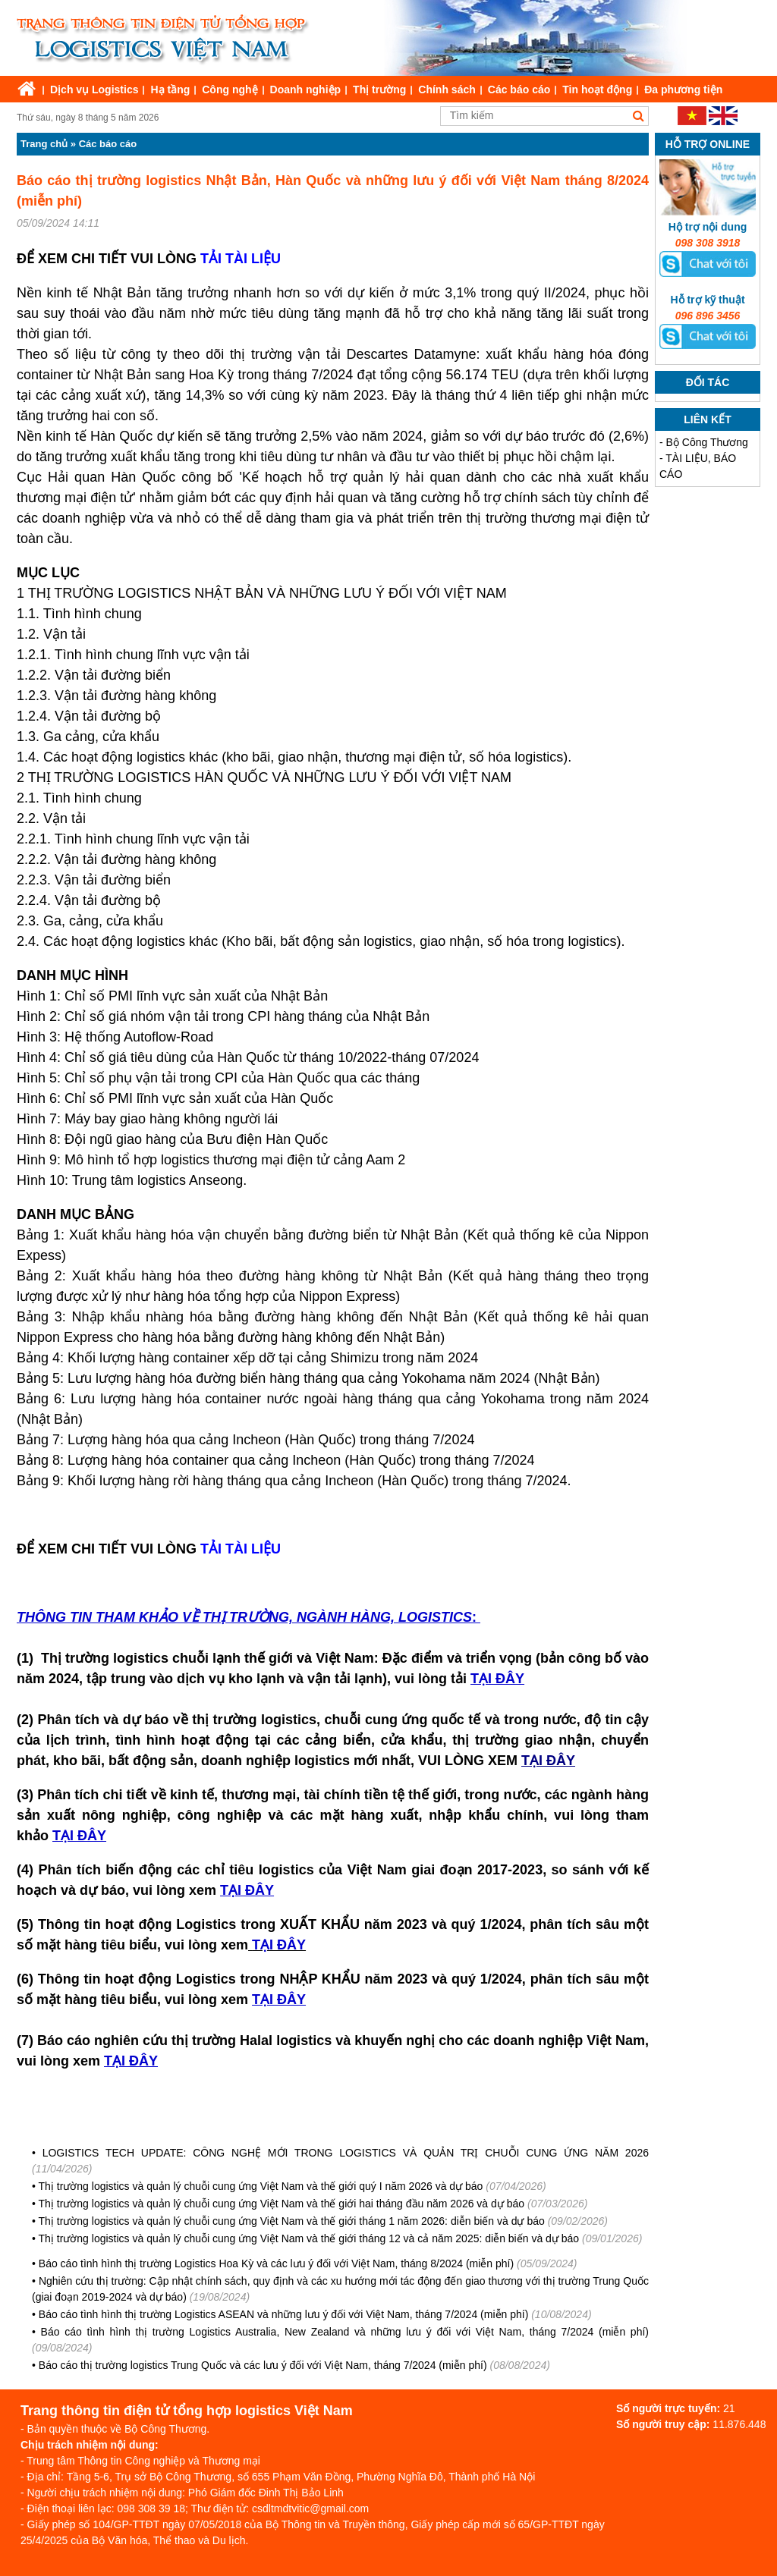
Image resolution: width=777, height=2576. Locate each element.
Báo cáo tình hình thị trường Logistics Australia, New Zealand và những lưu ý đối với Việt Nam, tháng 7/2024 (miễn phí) (345, 2332)
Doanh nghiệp (305, 89)
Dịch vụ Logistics (94, 89)
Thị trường (379, 89)
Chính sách (446, 89)
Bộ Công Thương (707, 442)
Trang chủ (44, 143)
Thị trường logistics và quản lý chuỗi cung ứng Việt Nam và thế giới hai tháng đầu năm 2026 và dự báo (282, 2203)
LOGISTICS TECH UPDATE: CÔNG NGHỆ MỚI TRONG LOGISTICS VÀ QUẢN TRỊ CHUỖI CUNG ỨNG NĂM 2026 (345, 2153)
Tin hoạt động (597, 89)
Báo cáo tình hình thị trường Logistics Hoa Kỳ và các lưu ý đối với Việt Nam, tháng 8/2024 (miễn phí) (278, 2263)
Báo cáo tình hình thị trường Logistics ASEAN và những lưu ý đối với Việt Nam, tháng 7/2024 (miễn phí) (284, 2314)
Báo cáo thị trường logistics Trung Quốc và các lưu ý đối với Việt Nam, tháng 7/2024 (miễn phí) (263, 2365)
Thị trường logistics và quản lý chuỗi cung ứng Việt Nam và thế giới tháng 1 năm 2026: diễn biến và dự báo (292, 2221)
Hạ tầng (170, 89)
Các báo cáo (519, 89)
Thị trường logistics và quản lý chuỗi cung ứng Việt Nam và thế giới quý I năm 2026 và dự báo (261, 2186)
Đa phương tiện (683, 89)
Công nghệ (229, 89)
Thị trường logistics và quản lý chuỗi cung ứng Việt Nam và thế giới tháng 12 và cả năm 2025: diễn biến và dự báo (309, 2238)
